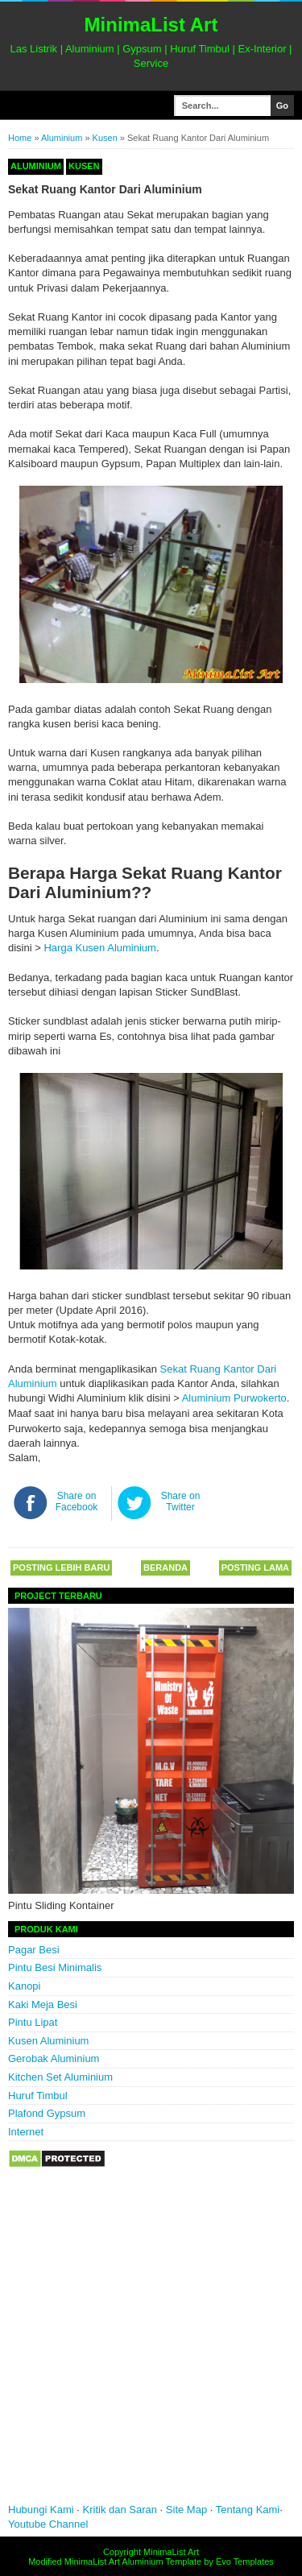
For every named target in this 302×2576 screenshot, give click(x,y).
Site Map (186, 2510)
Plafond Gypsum (46, 2113)
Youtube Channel (48, 2524)
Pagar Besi (34, 1950)
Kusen (105, 138)
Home (19, 138)
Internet (25, 2132)
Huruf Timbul (38, 2095)
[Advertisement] (151, 2347)
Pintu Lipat (32, 2022)
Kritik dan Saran (121, 2510)
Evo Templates (245, 2561)
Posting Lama (255, 1567)
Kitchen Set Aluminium (60, 2077)
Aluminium (61, 138)
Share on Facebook (77, 1501)
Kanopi (24, 1986)
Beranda (165, 1567)
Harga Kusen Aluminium (99, 948)
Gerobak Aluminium (53, 2058)
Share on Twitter (181, 1501)
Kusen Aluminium (48, 2041)
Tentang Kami (248, 2510)
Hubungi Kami (41, 2510)
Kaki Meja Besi (42, 2004)
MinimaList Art (151, 24)
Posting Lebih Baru (61, 1567)
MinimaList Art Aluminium (113, 2561)
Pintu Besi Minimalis (54, 1967)
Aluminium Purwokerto (234, 1398)
